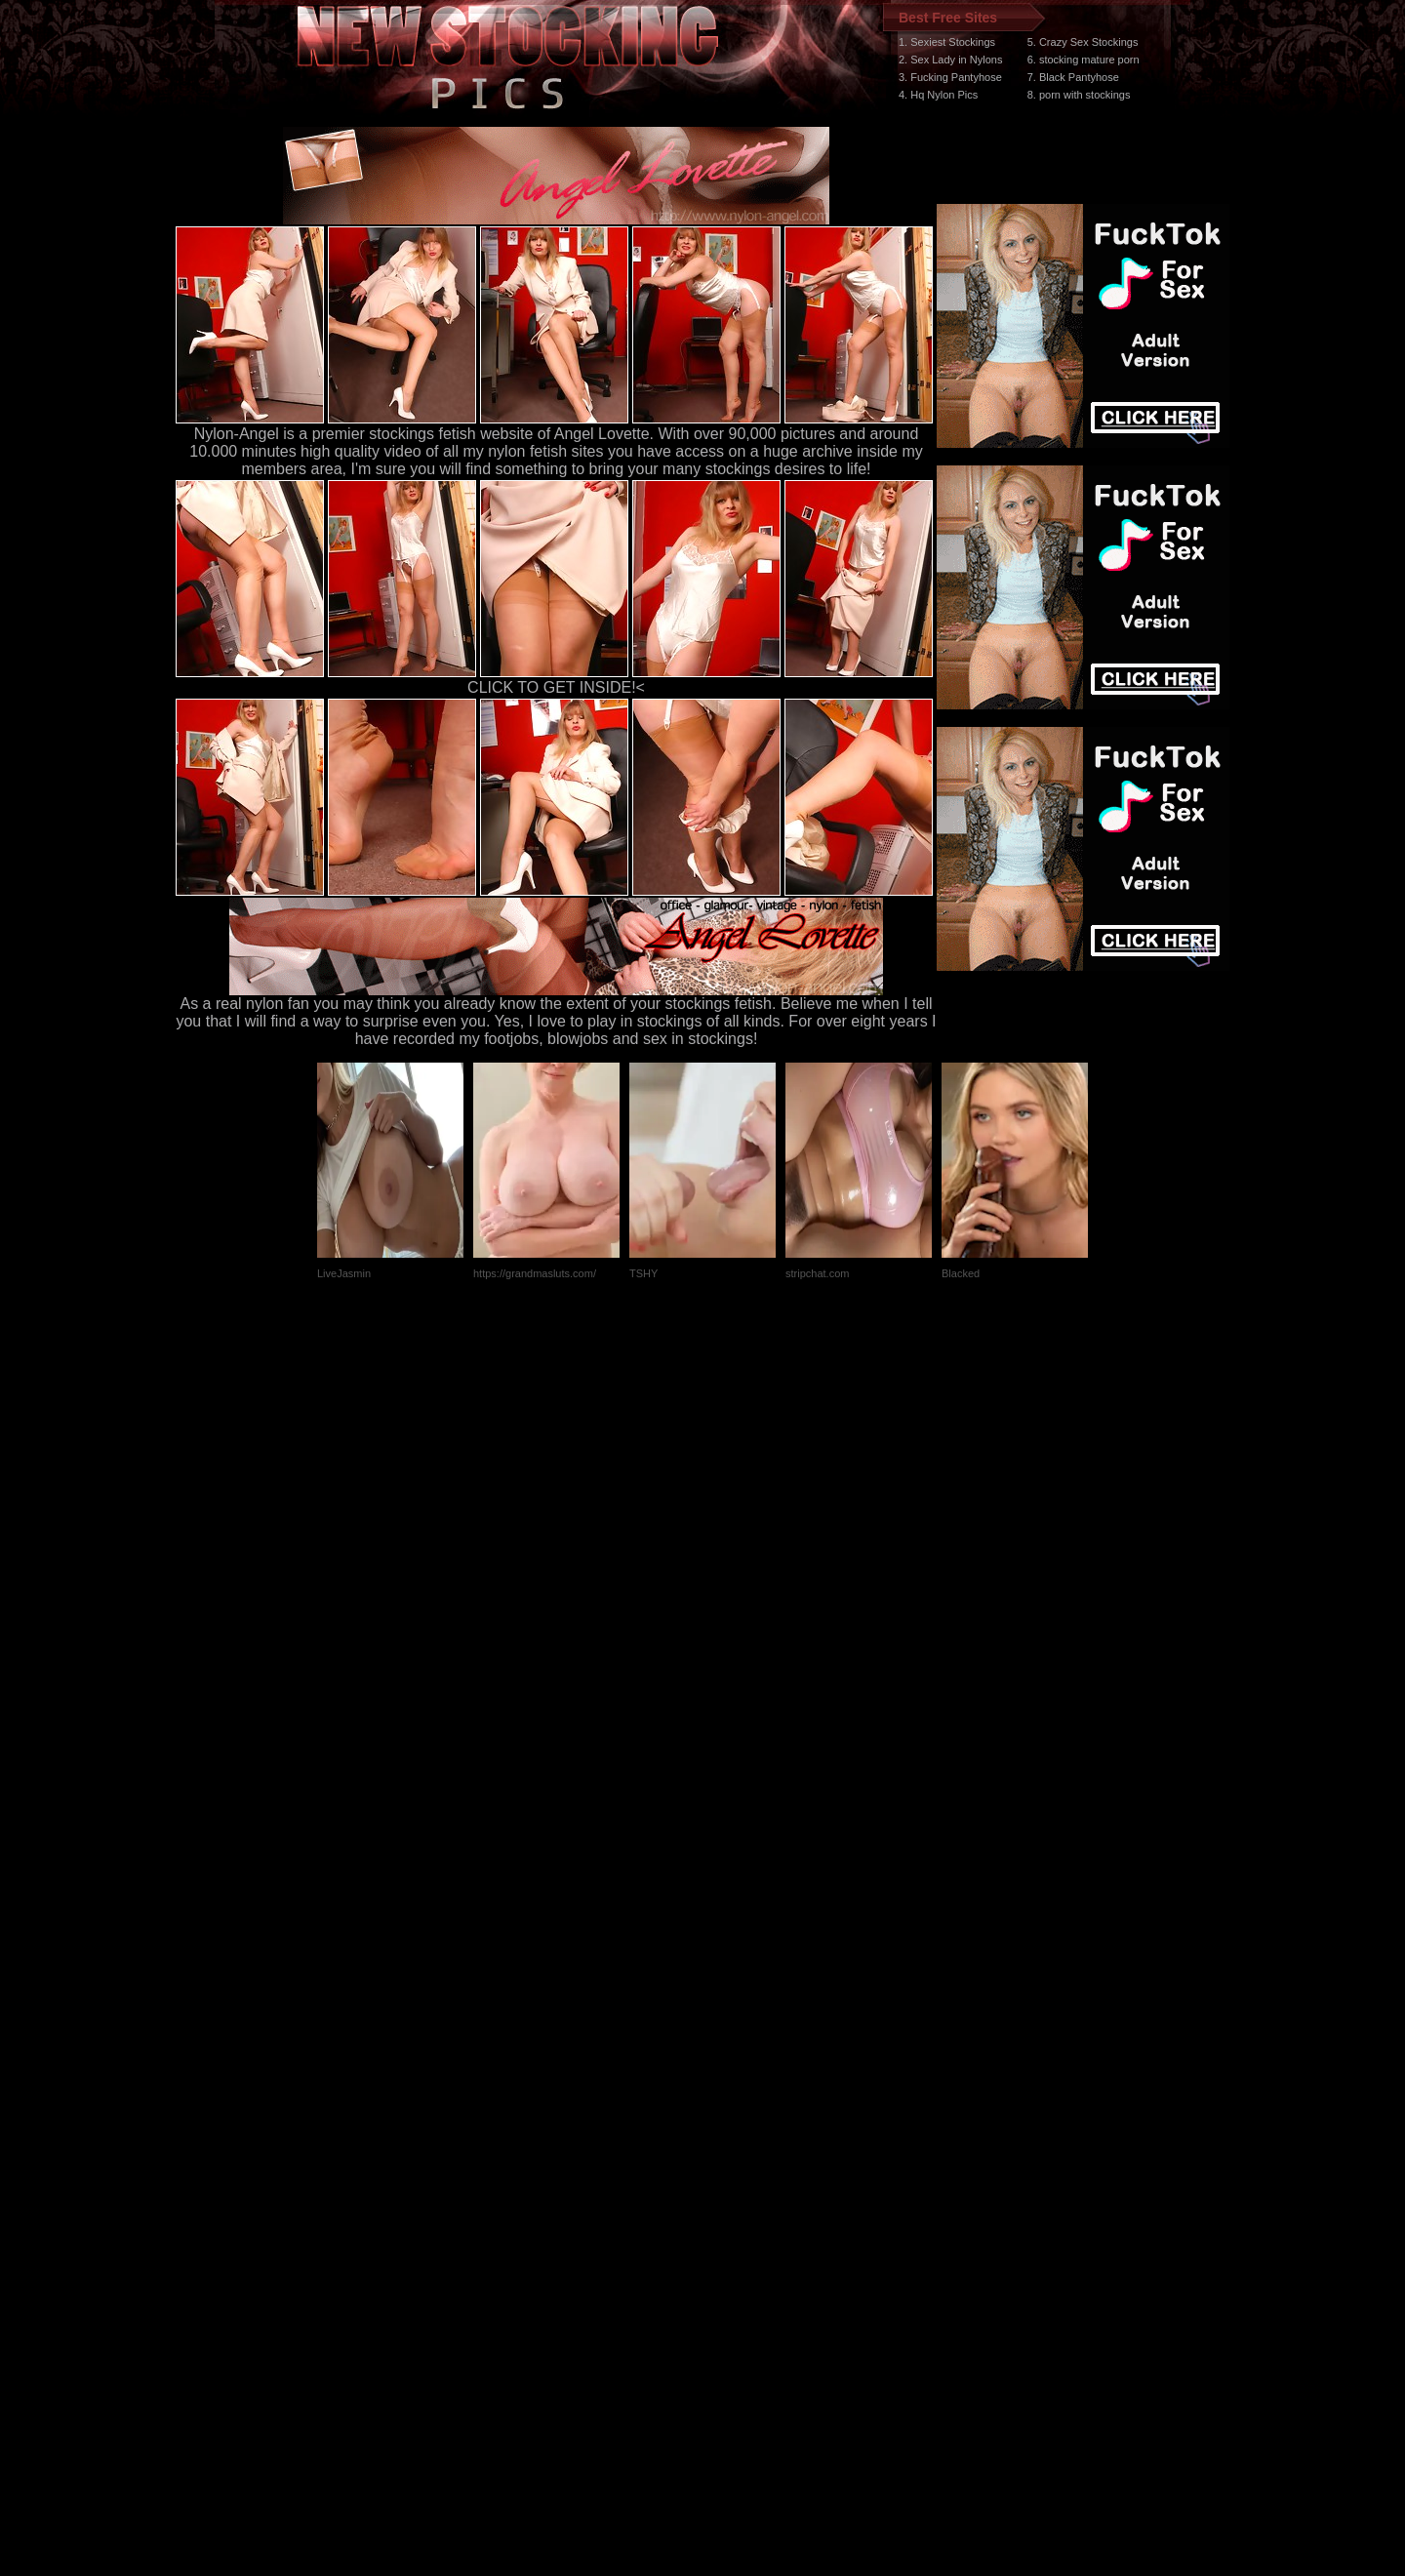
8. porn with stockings (1079, 95)
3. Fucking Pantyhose (950, 77)
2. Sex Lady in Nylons (950, 59)
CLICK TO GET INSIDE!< (556, 687)
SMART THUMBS (737, 2207)
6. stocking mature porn (1083, 59)
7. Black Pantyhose (1073, 77)
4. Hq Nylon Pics (938, 95)
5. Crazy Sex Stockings (1083, 42)
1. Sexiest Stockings (947, 42)
